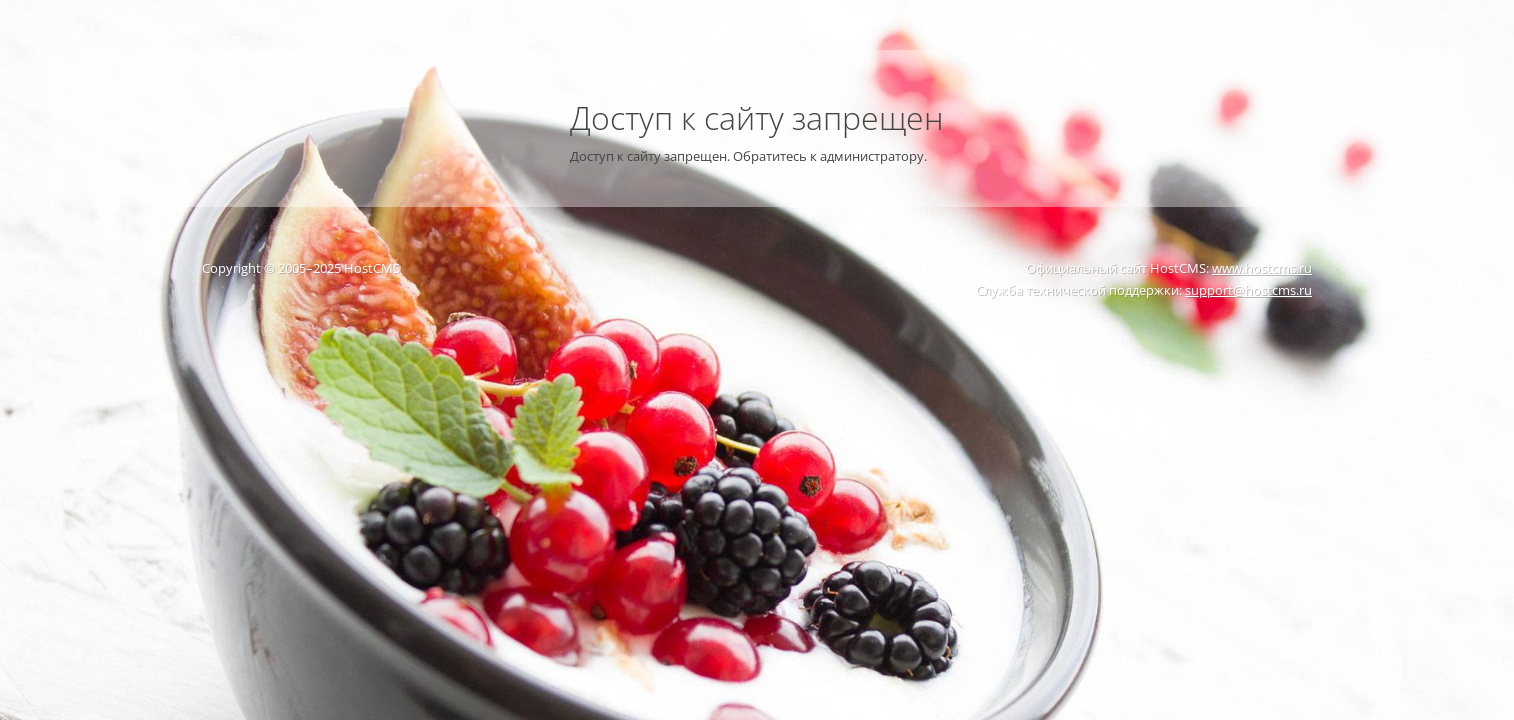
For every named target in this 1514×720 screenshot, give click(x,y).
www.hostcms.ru (1262, 268)
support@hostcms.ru (1248, 290)
